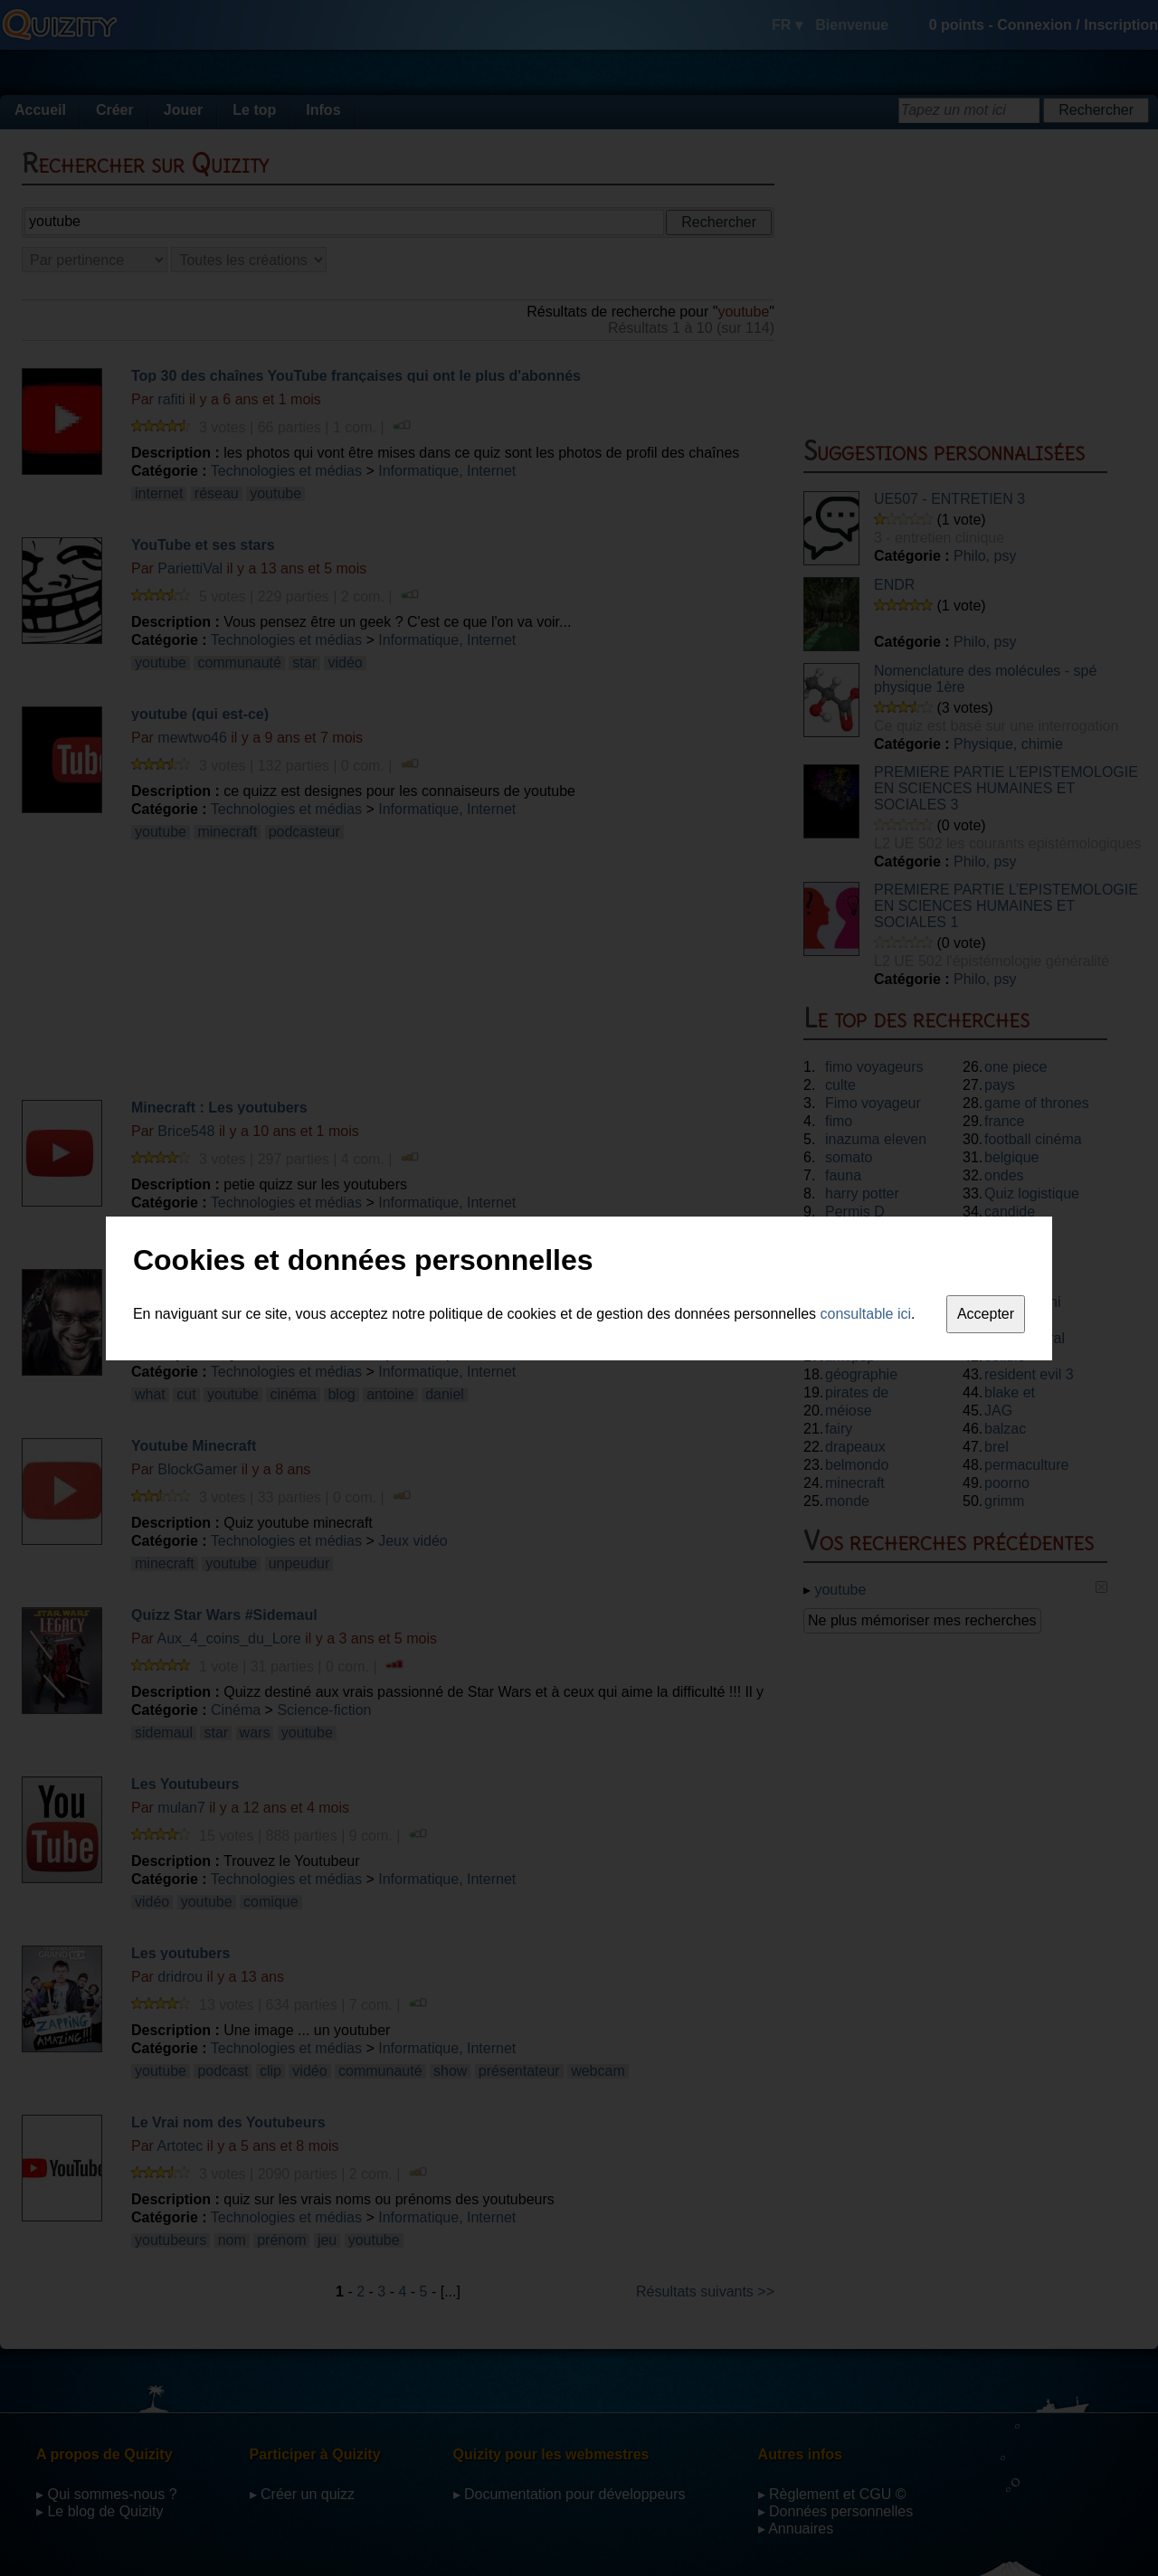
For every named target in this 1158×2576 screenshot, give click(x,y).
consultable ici (866, 1313)
